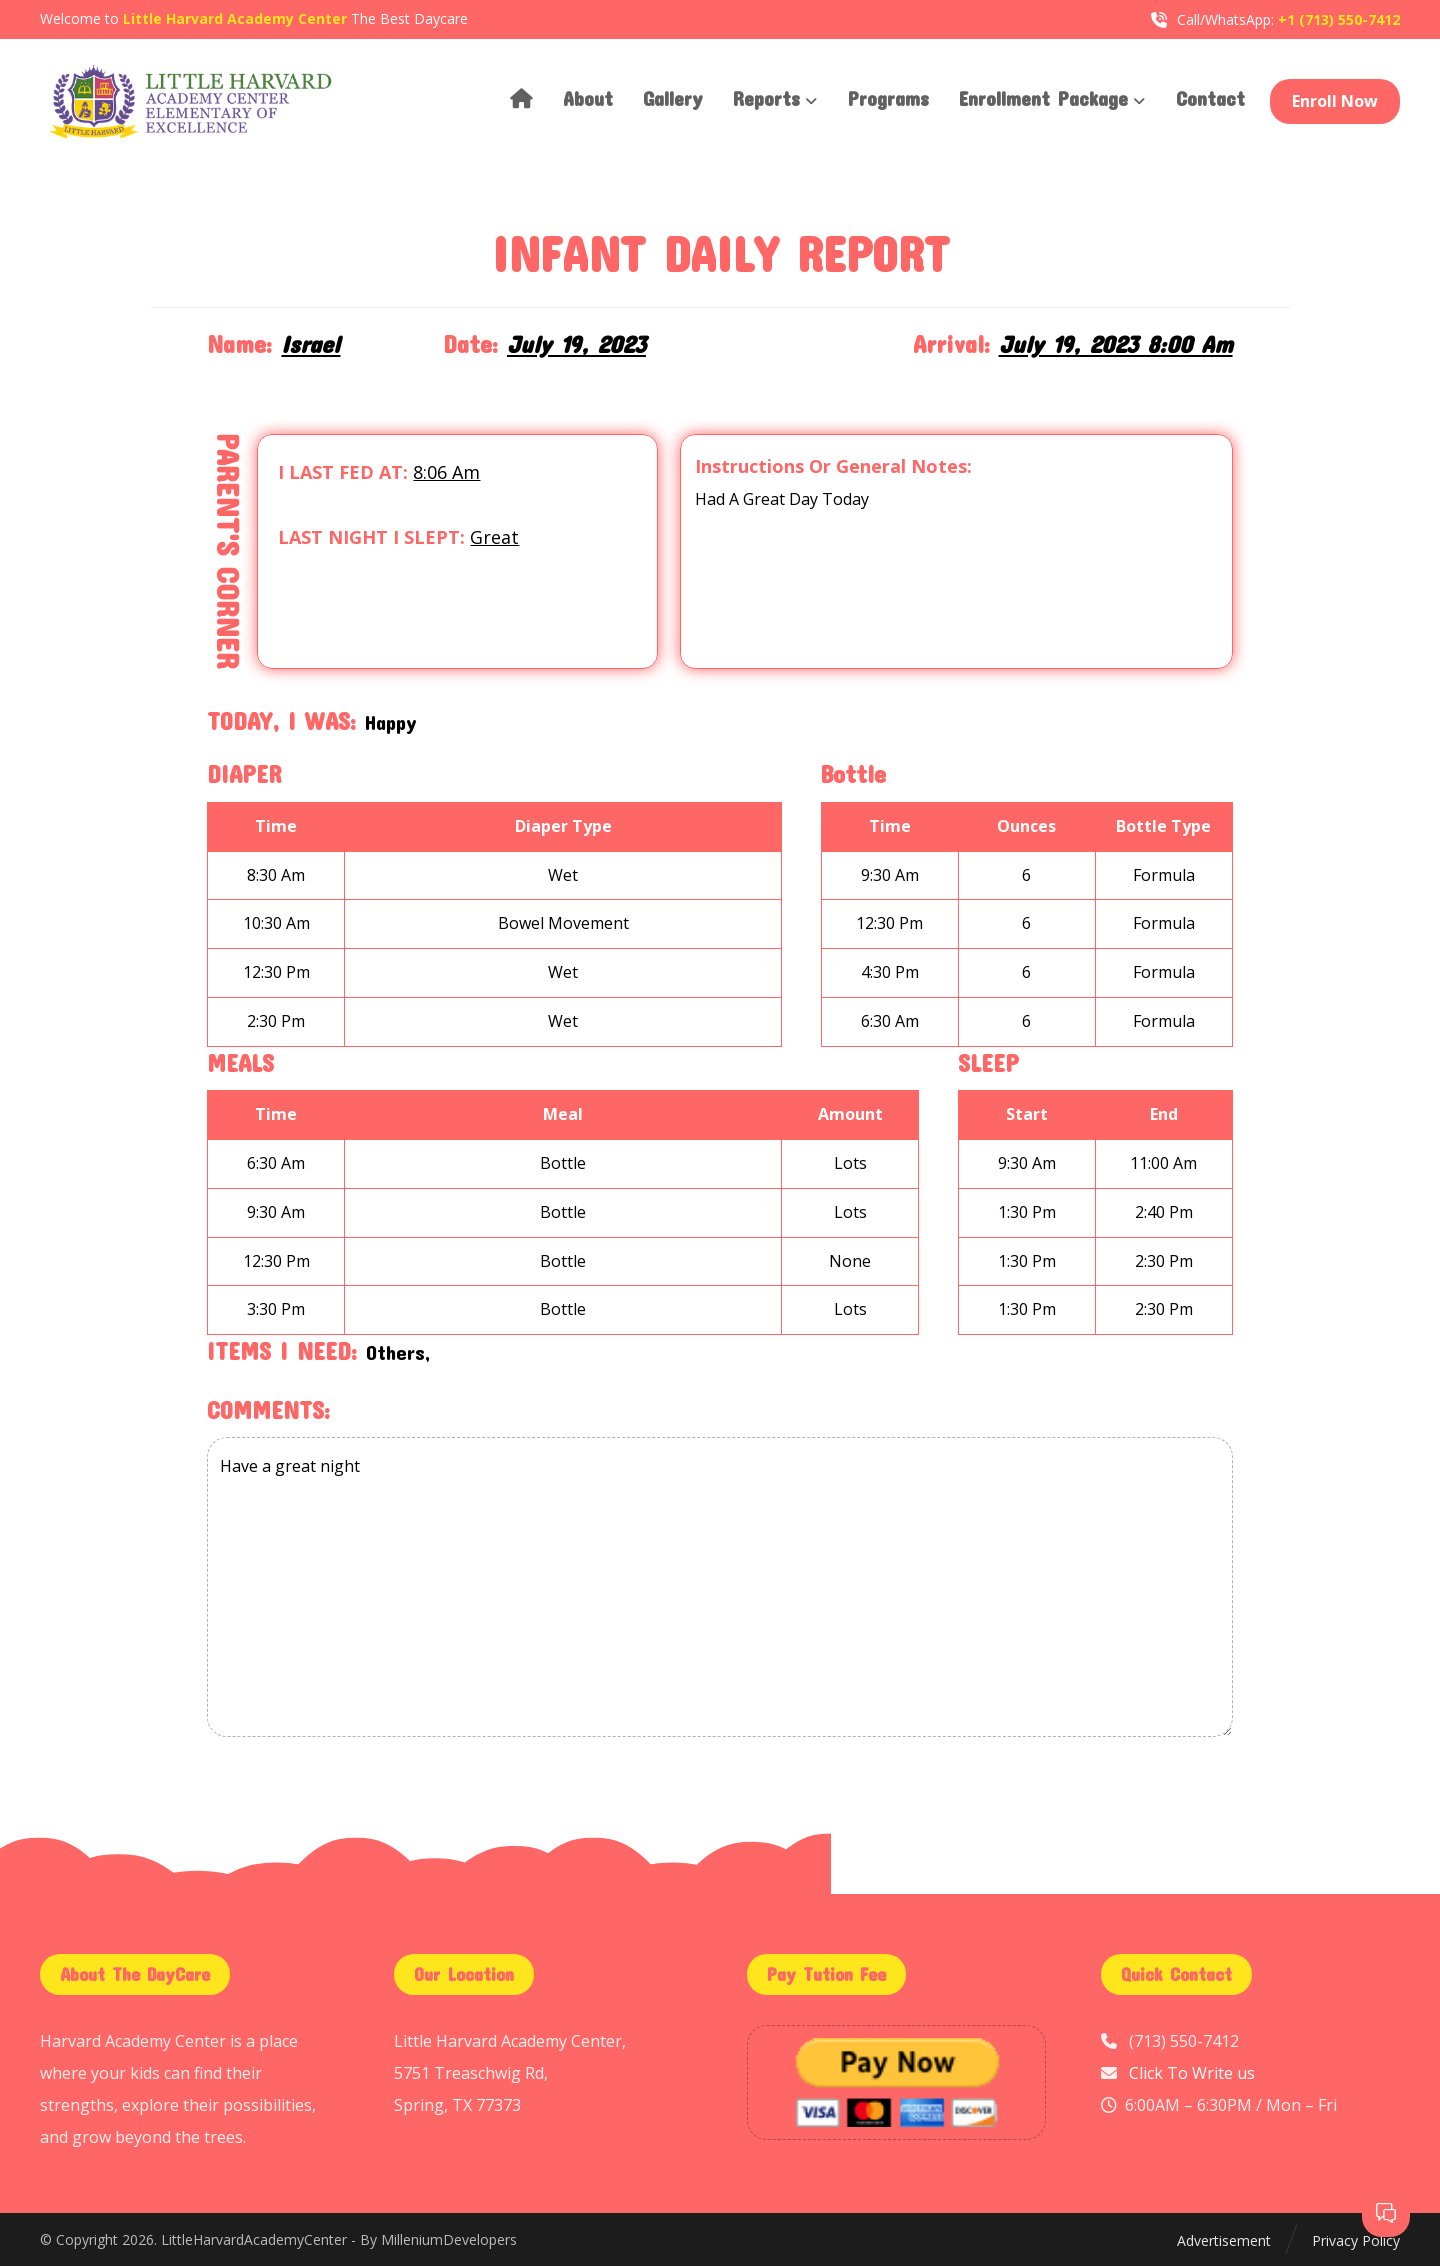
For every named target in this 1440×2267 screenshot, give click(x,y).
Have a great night (719, 1590)
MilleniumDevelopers (449, 2242)
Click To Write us (1192, 2075)
